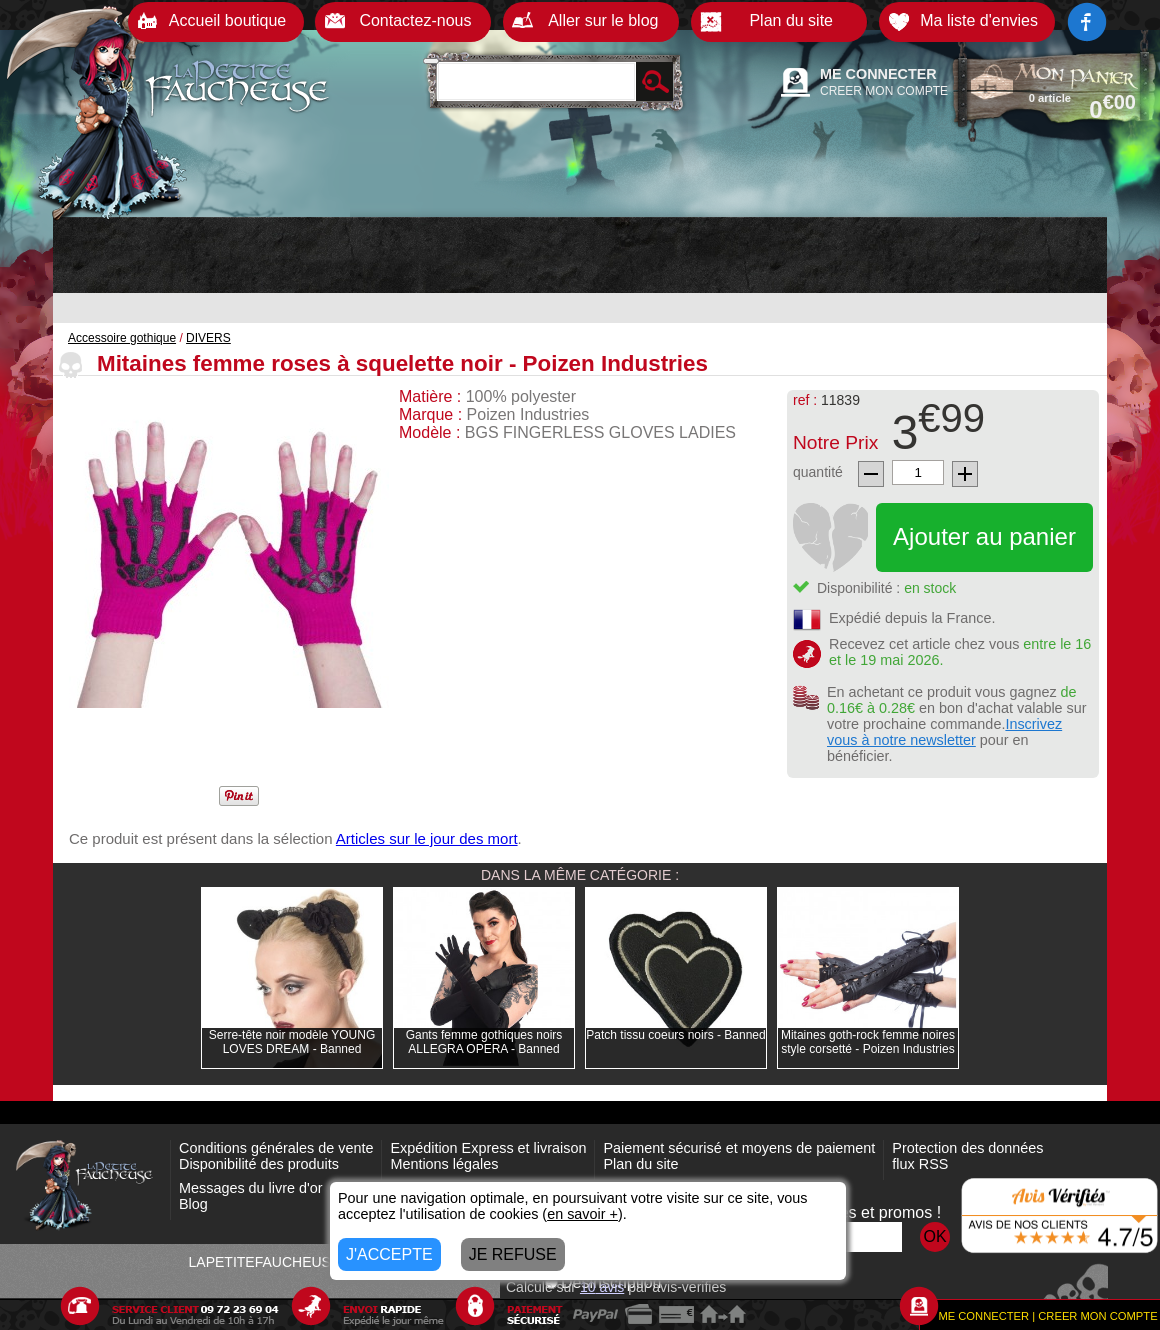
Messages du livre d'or (251, 1188)
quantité (818, 472)
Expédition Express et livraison (488, 1148)
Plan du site (640, 1164)
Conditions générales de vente (276, 1148)
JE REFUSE (513, 1254)
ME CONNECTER (878, 74)
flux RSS (920, 1164)
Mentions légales (444, 1164)
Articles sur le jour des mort (427, 838)
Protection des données (967, 1148)
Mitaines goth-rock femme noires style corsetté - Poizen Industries (868, 1042)
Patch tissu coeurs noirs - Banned (675, 1035)
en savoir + (582, 1214)
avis (602, 1287)
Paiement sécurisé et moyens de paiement (739, 1148)
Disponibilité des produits (259, 1164)
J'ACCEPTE (389, 1254)
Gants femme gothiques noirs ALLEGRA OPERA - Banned (484, 1042)
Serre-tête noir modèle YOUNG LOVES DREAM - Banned (292, 1042)
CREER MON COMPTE (884, 91)
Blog (193, 1204)
